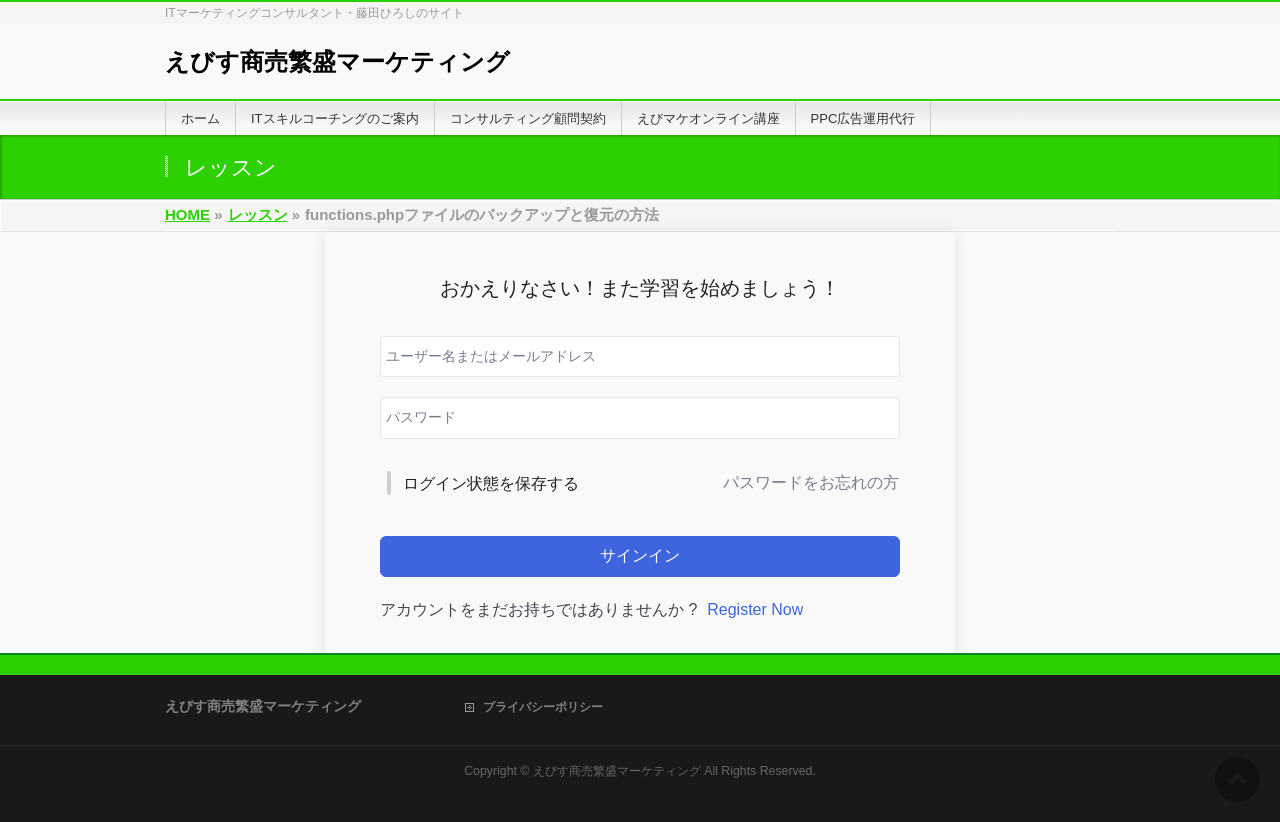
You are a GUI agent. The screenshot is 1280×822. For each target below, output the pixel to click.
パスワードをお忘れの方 (811, 482)
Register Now (755, 609)
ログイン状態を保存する (491, 483)
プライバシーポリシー (543, 707)
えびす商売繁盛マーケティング (337, 61)
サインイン (640, 555)
